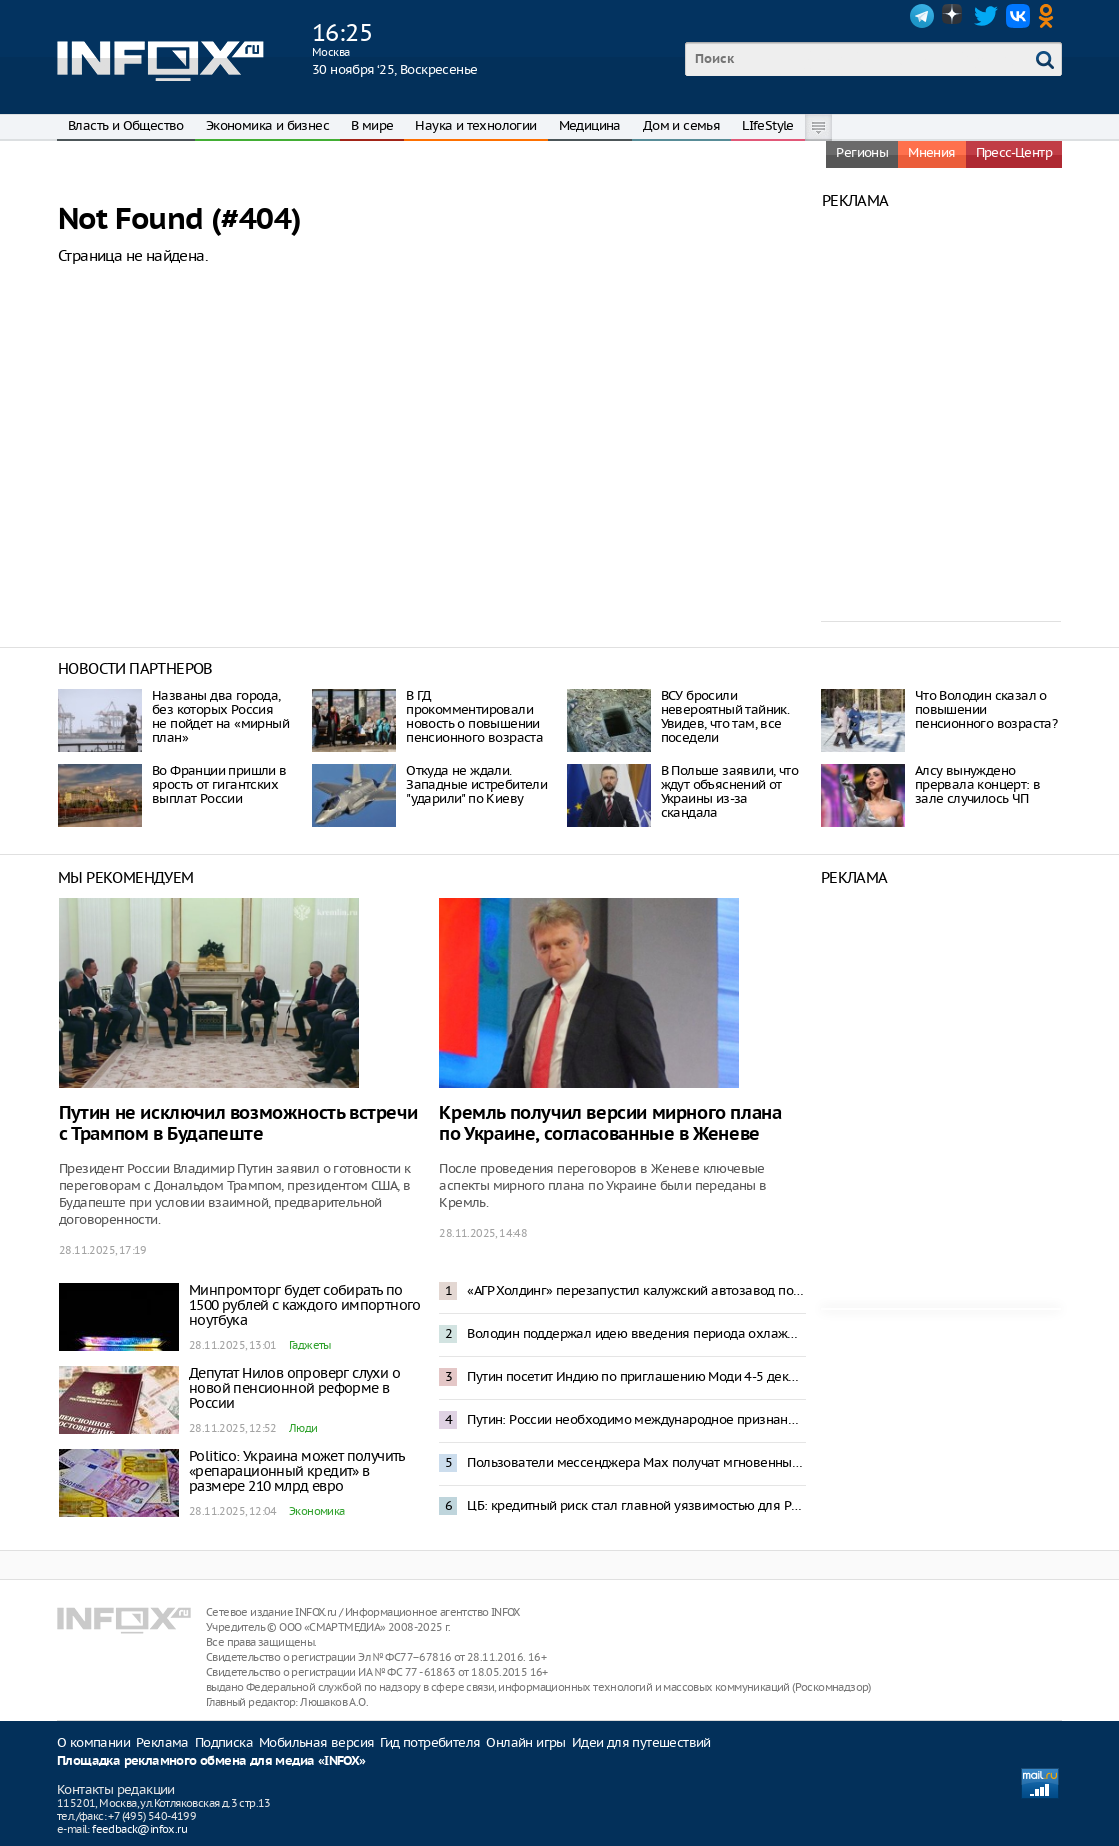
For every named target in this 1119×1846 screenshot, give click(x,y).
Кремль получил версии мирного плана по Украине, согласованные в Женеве (610, 1124)
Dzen (954, 16)
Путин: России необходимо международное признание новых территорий (636, 1419)
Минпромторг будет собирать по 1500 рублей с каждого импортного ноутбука (305, 1305)
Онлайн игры (525, 1742)
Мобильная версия (316, 1742)
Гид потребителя (430, 1742)
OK (1050, 16)
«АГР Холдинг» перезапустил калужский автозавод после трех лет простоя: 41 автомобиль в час (636, 1290)
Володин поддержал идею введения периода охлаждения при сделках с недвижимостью (636, 1333)
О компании (93, 1742)
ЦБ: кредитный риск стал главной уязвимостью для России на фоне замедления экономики (636, 1505)
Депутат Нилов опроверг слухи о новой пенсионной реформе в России (294, 1388)
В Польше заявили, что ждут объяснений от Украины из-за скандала (729, 791)
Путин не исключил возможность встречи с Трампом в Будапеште (238, 1124)
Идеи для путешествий (641, 1742)
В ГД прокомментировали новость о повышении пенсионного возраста (474, 716)
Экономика (317, 1511)
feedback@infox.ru (139, 1829)
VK (1018, 16)
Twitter (986, 16)
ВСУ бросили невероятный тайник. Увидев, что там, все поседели (725, 716)
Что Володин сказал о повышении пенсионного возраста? (986, 709)
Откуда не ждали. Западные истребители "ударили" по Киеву (476, 784)
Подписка (224, 1742)
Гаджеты (310, 1345)
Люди (303, 1428)
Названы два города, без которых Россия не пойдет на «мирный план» (220, 716)
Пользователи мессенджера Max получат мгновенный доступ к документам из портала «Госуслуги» (636, 1462)
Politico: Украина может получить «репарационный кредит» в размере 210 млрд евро (297, 1471)
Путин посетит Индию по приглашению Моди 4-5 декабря (636, 1376)
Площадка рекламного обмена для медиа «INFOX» (211, 1761)
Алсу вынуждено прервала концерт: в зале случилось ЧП (978, 784)
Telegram (922, 16)
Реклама (162, 1742)
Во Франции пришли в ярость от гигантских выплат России (219, 784)
